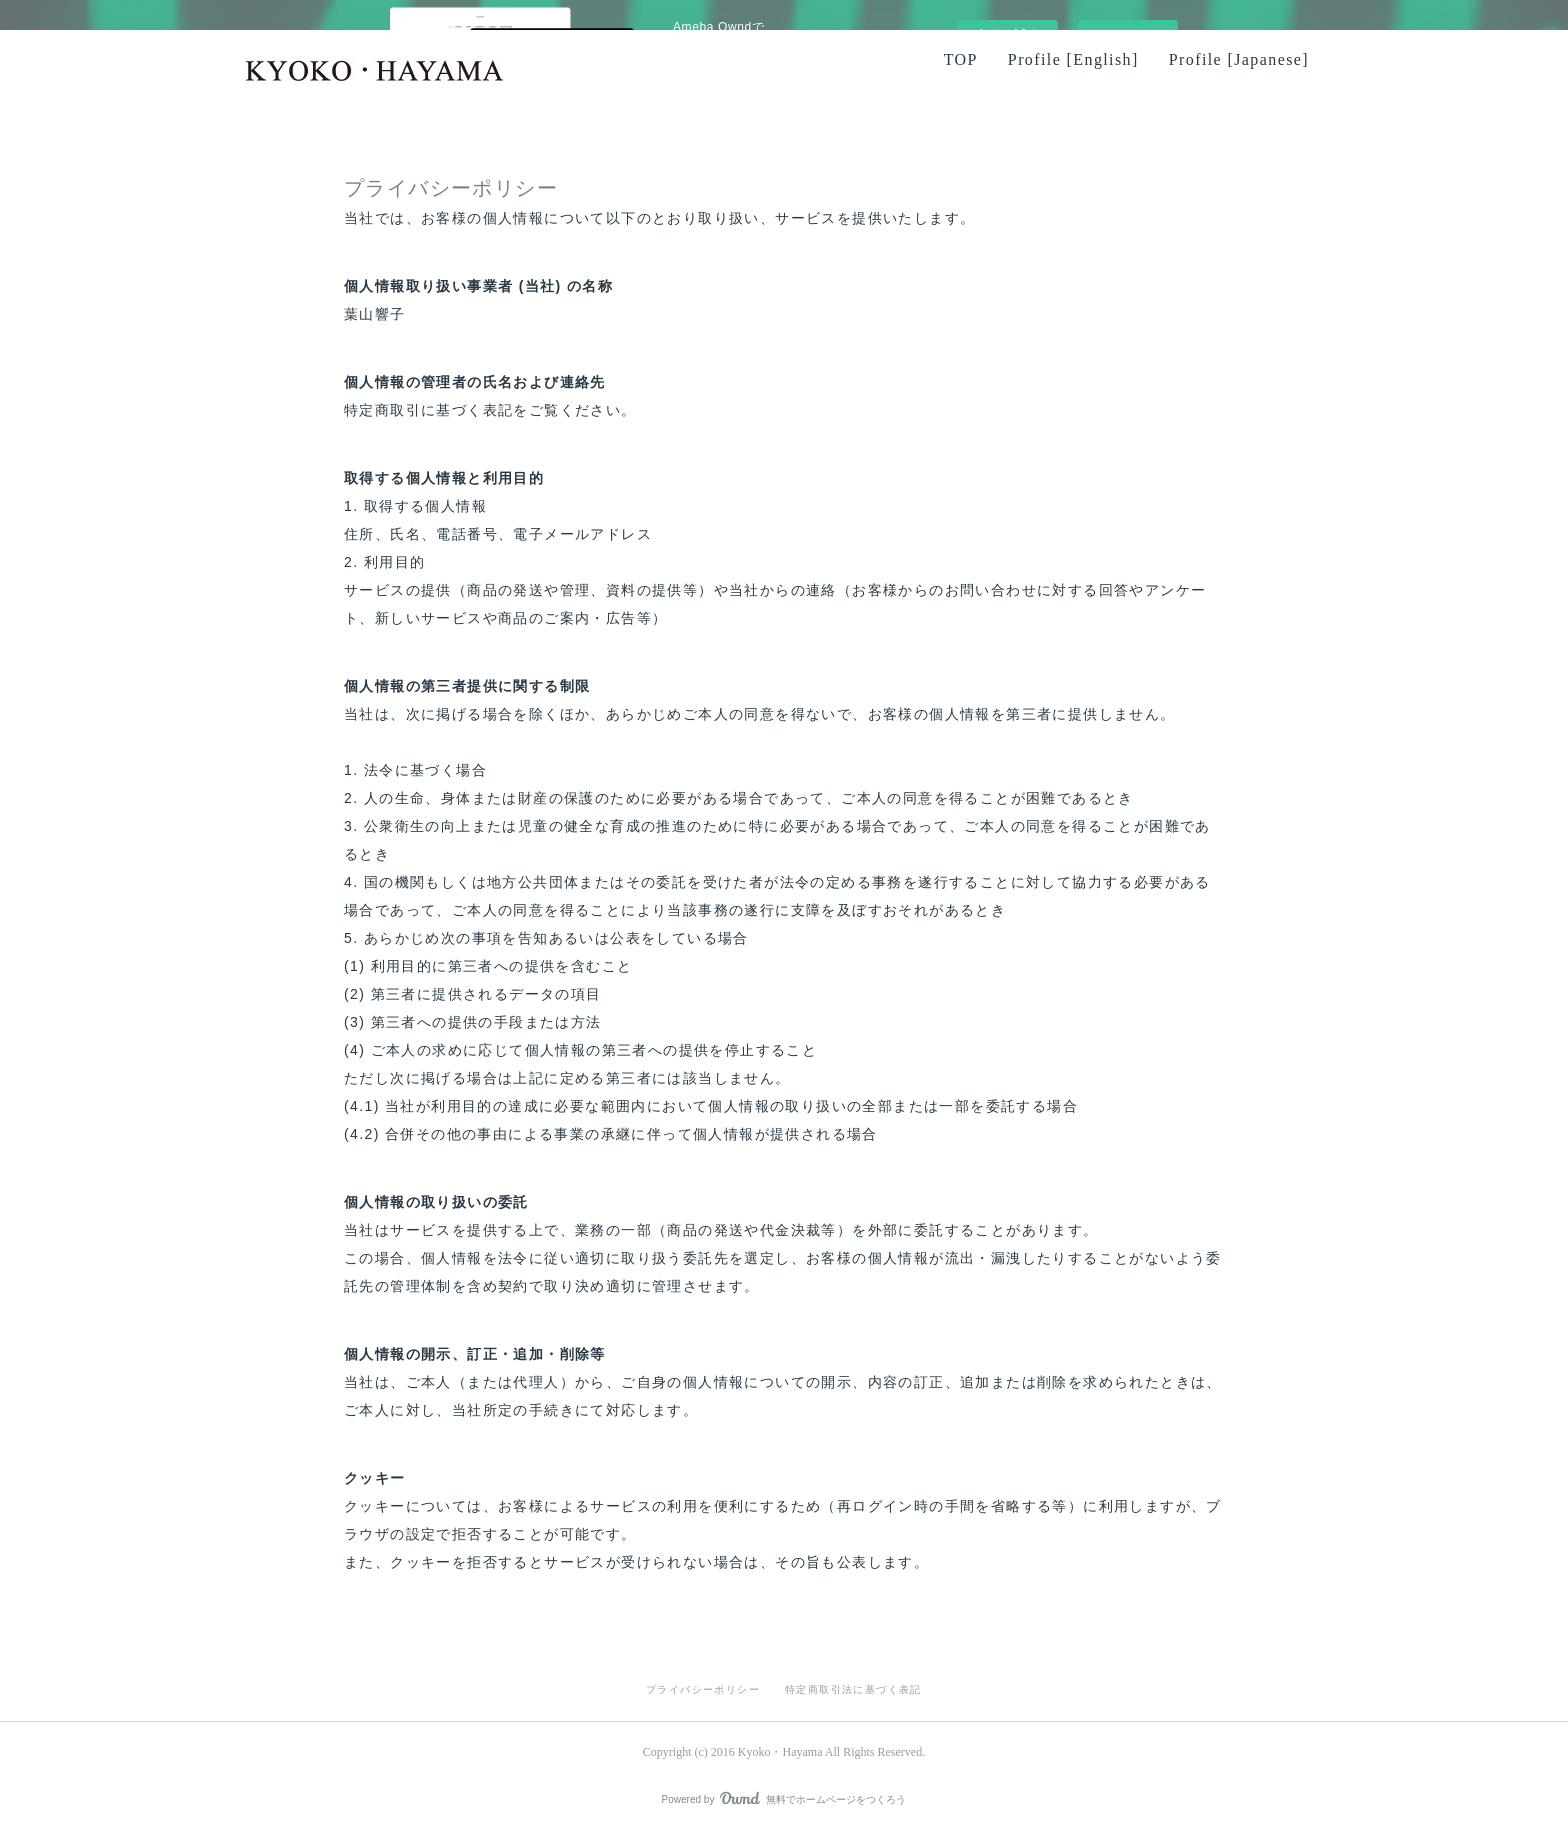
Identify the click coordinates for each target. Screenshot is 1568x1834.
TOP (961, 59)
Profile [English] (1073, 59)
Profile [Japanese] (1239, 59)
